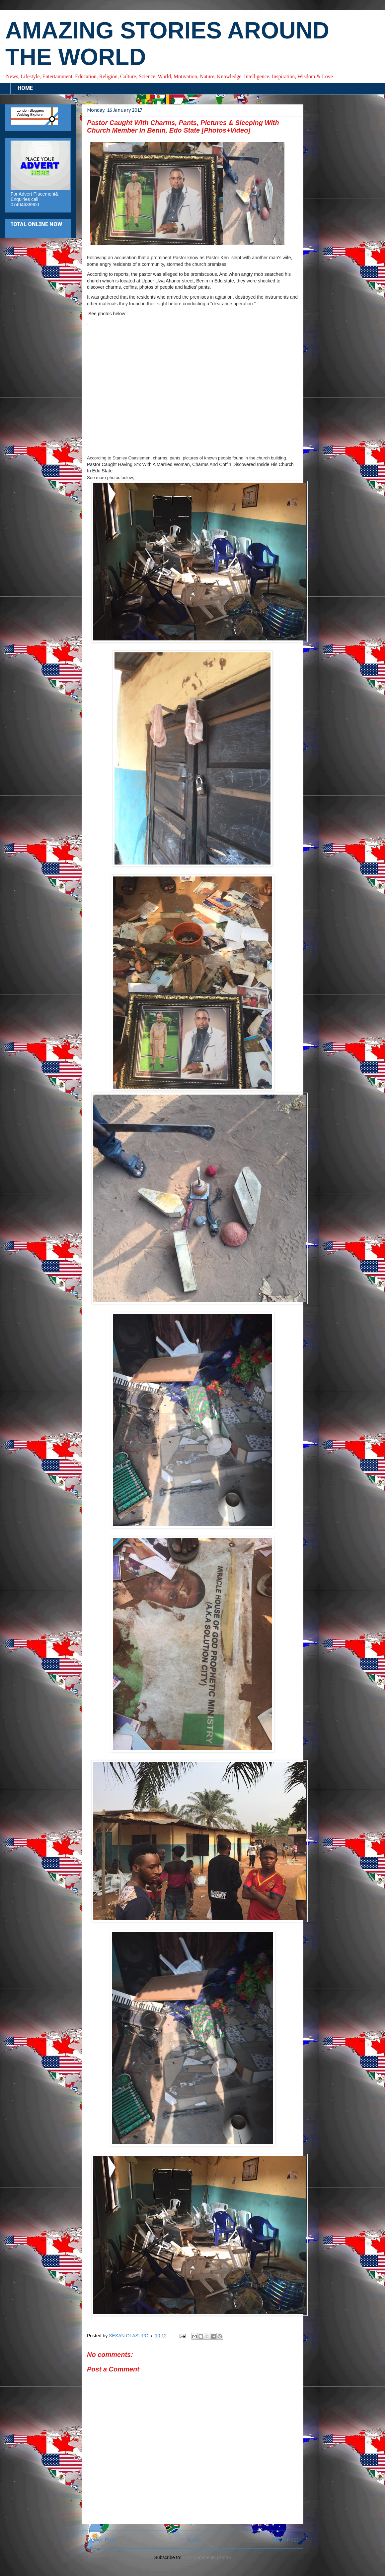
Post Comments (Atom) (207, 2557)
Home (193, 2540)
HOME (25, 88)
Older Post (285, 2540)
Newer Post (101, 2540)
